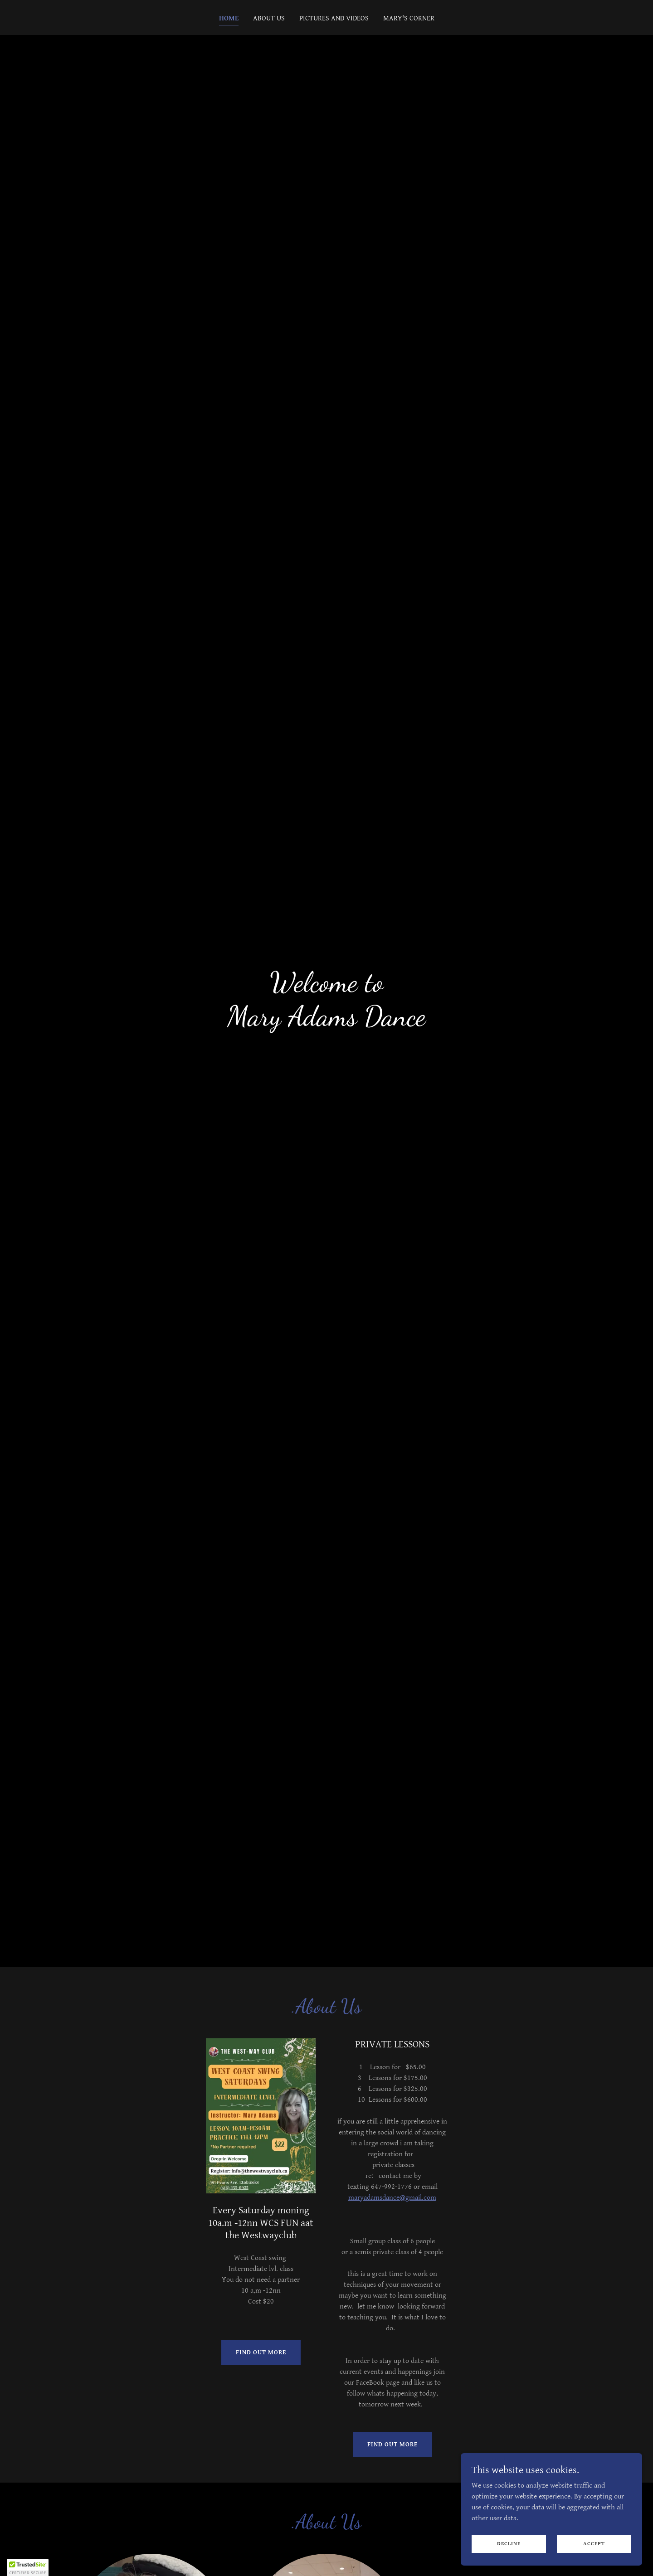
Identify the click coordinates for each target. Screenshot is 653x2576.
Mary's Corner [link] (408, 18)
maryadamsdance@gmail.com (392, 2197)
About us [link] (269, 18)
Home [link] (229, 18)
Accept (594, 2544)
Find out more (261, 2352)
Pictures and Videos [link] (334, 18)
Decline (509, 2544)
